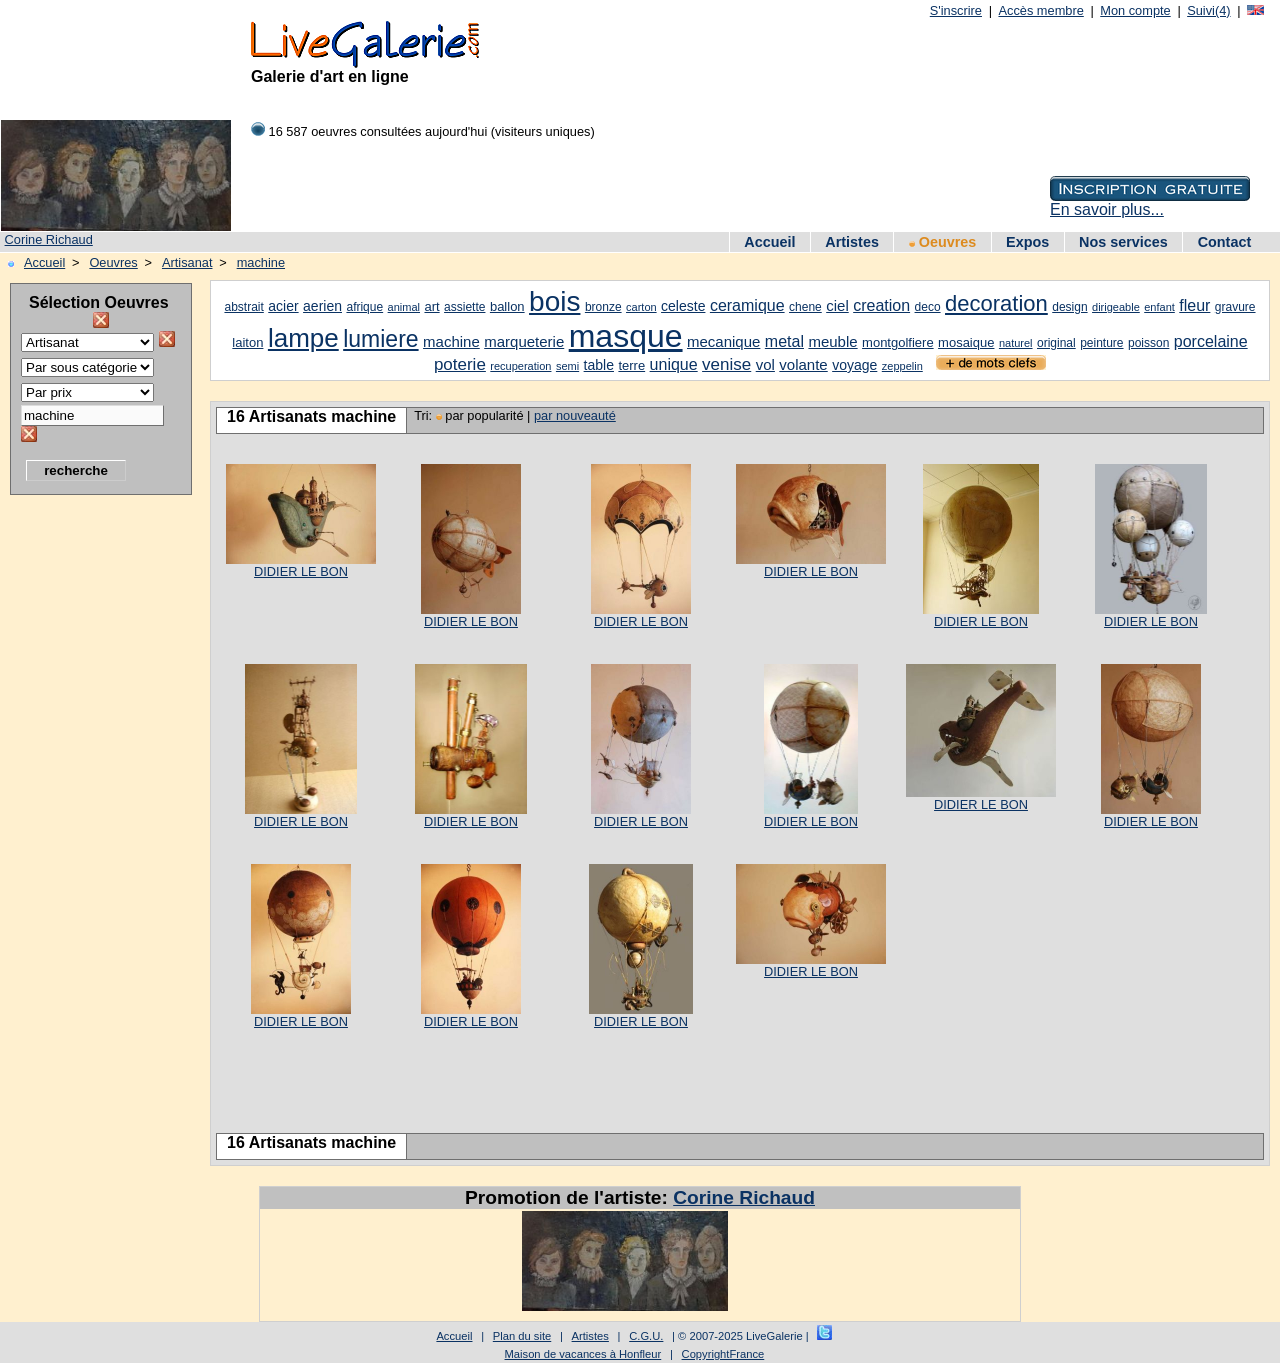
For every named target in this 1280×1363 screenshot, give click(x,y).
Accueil (769, 242)
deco (928, 307)
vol (765, 364)
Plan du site (522, 1336)
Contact (1225, 242)
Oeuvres (943, 242)
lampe (303, 338)
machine (261, 262)
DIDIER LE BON (301, 571)
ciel (837, 305)
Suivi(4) (1208, 10)
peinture (1101, 343)
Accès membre (1040, 10)
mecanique (723, 341)
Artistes (852, 242)
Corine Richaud (49, 239)
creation (881, 305)
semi (567, 366)
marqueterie (524, 341)
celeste (683, 306)
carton (641, 307)
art (431, 306)
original (1056, 343)
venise (726, 364)
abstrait (243, 307)
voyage (854, 365)
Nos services (1123, 242)
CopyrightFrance (723, 1354)
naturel (1016, 343)
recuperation (520, 366)
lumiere (380, 339)
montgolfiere (898, 342)
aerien (322, 306)
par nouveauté (575, 415)
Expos (1027, 242)
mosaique (966, 342)
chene (805, 307)
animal (404, 307)
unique (674, 364)
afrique (364, 307)
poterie (460, 364)
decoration (996, 303)
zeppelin (902, 366)
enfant (1159, 307)
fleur (1194, 305)
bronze (603, 307)
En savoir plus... (1107, 209)
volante (803, 364)
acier (283, 306)
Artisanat (187, 262)
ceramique (747, 305)
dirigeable (1116, 307)
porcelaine (1211, 341)
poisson (1148, 343)
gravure (1235, 307)
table (599, 365)
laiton (247, 342)
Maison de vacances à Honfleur (583, 1354)
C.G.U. (646, 1336)
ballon (507, 306)
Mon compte (1135, 10)
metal (784, 341)
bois (554, 301)
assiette (464, 307)
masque (626, 336)
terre (631, 365)
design (1069, 307)
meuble (832, 341)
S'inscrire (956, 10)
